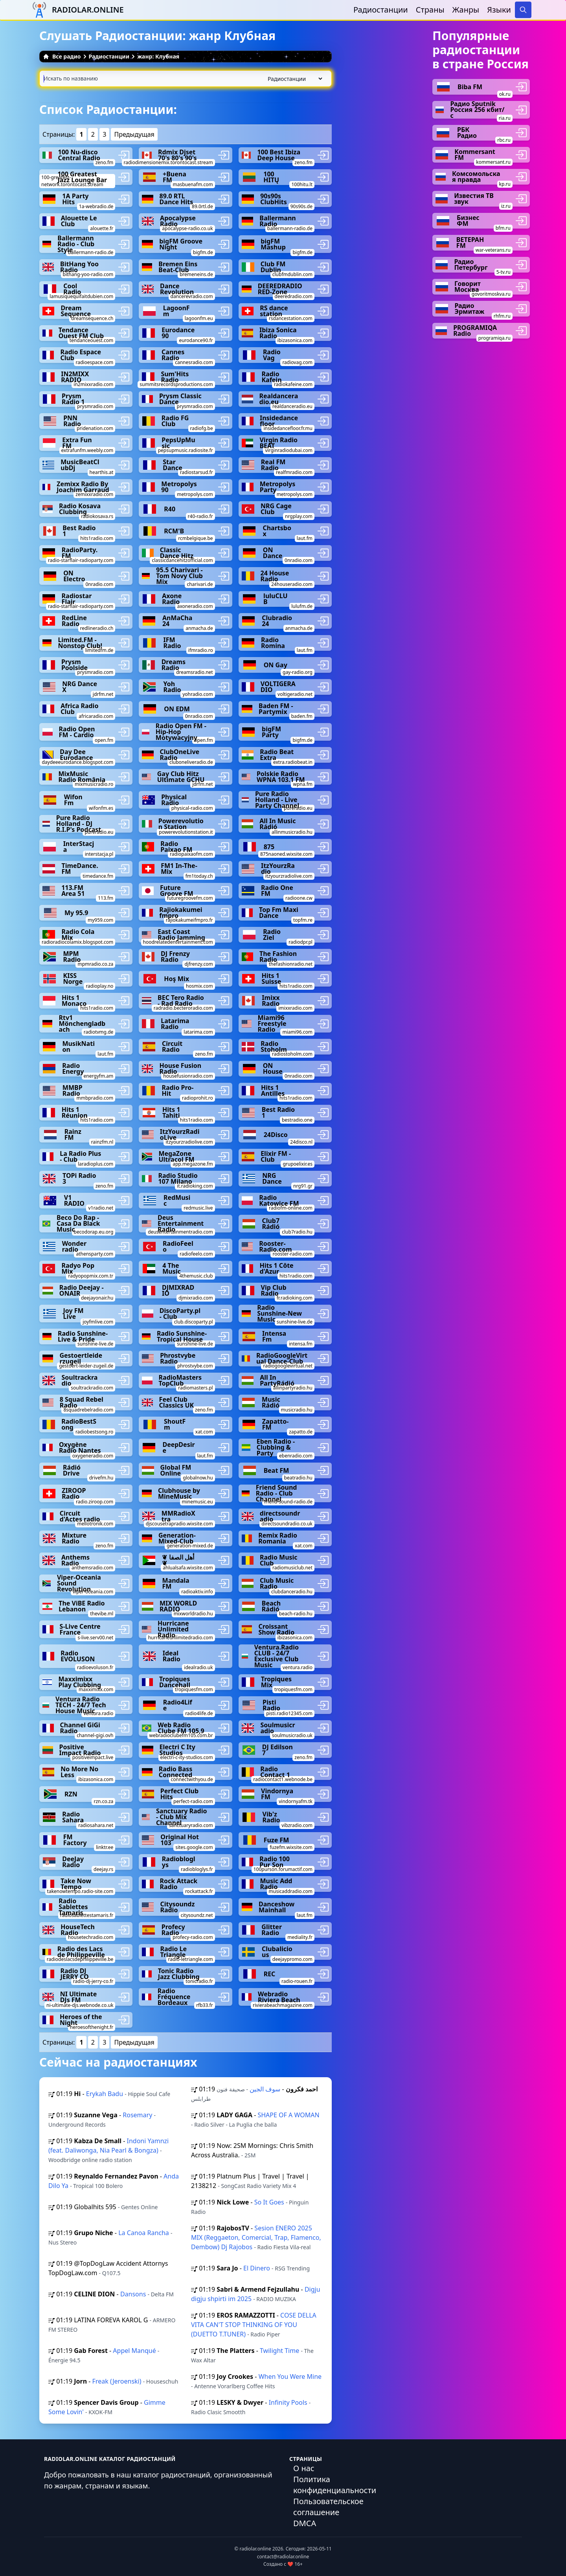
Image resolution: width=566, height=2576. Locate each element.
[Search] (523, 10)
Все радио (62, 56)
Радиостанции (380, 9)
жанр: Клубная (158, 56)
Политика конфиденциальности (334, 2484)
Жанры (466, 9)
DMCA (304, 2523)
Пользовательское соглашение (328, 2506)
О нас (303, 2468)
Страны (430, 9)
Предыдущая (134, 134)
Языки (499, 9)
